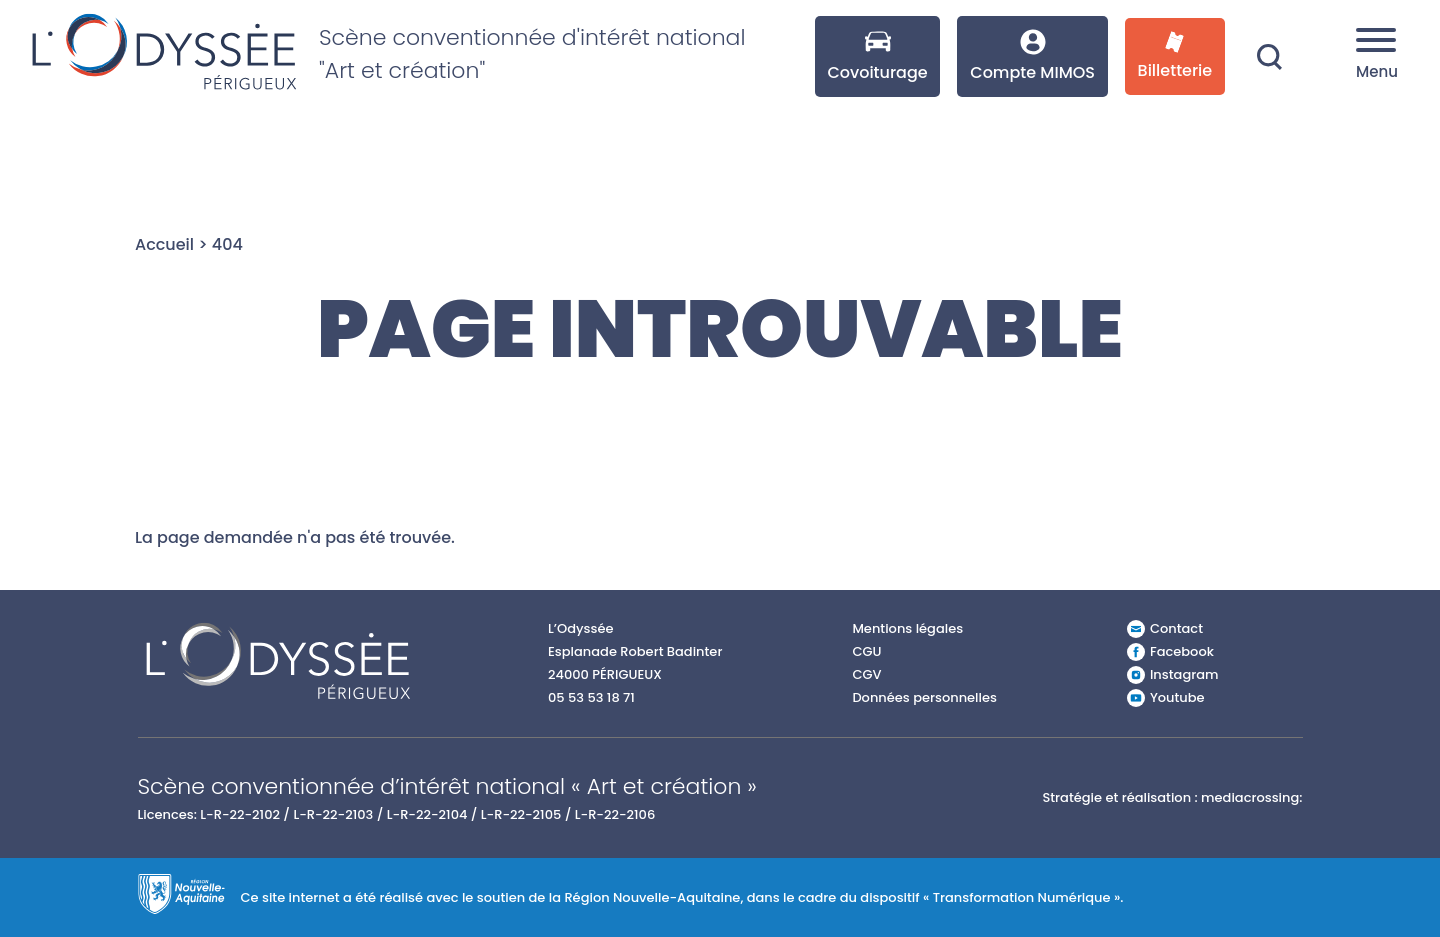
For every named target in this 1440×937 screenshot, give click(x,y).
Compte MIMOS (1032, 56)
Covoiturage (877, 56)
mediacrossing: (1251, 797)
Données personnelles (924, 697)
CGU (866, 651)
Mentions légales (907, 628)
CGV (866, 674)
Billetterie (1175, 56)
